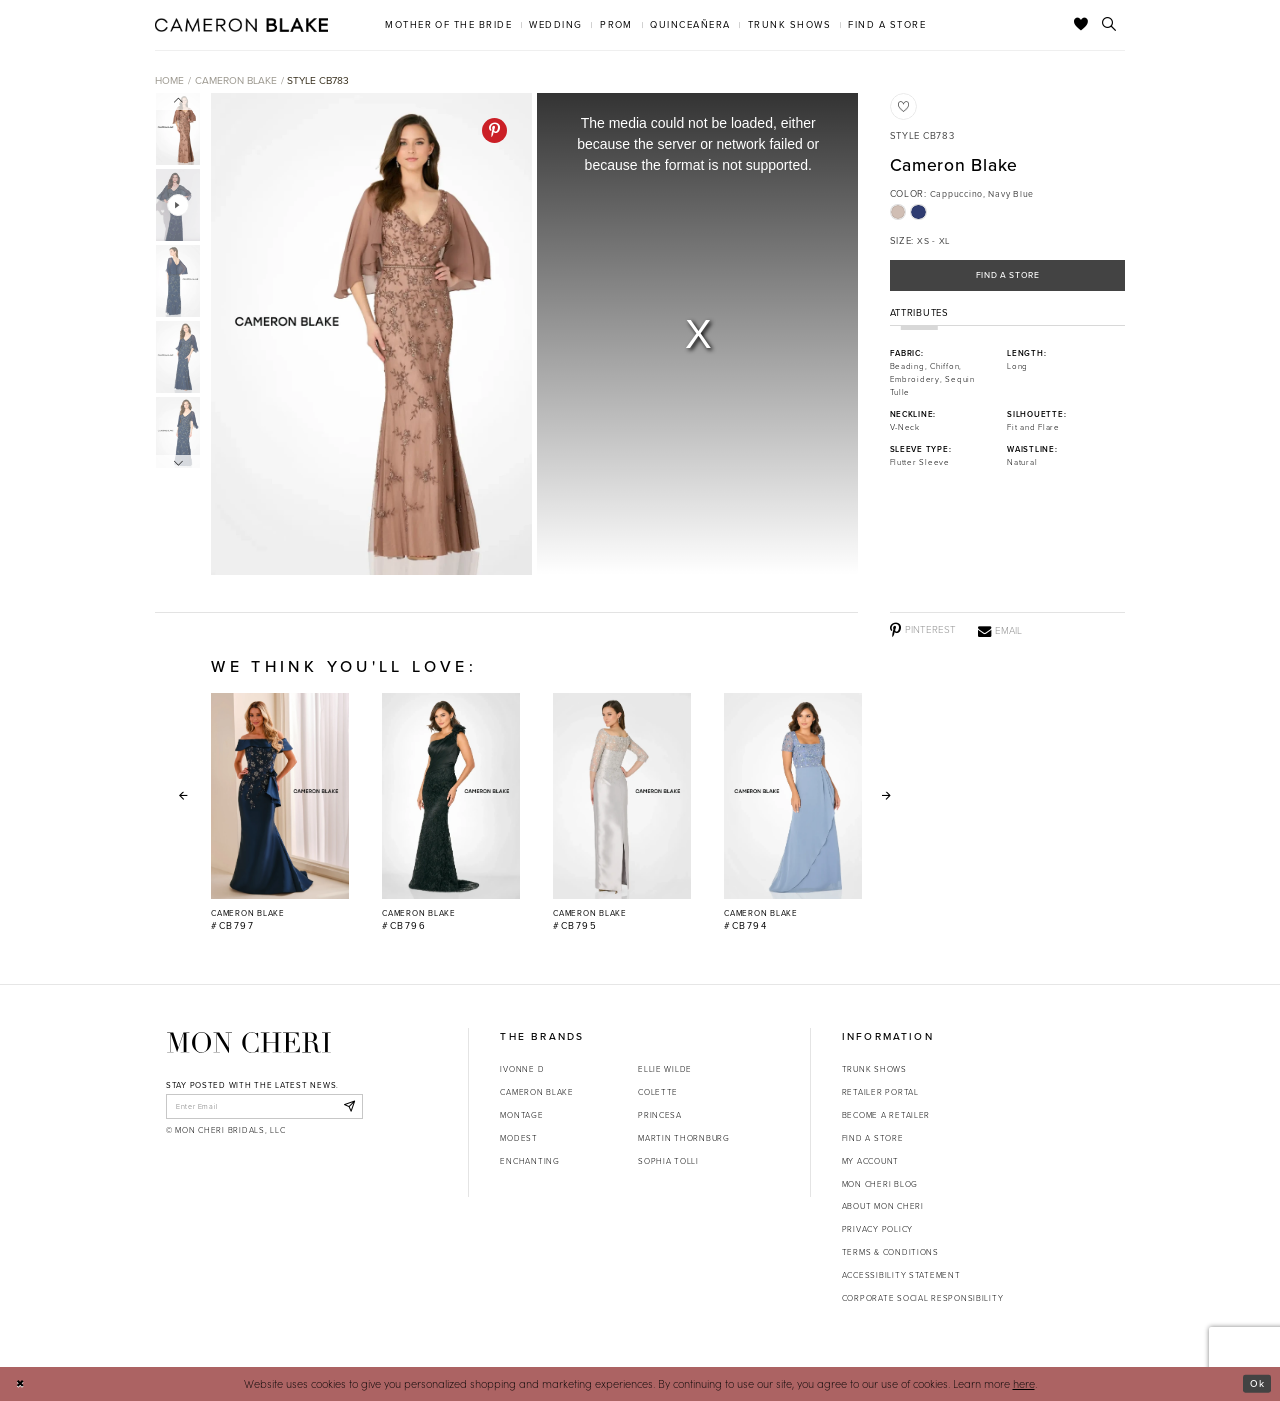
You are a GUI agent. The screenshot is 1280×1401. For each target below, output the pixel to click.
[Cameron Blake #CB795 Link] (622, 813)
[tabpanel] (368, 334)
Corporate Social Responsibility (923, 1298)
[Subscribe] (347, 1107)
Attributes (919, 316)
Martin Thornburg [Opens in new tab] (684, 1138)
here (1024, 1383)
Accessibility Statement (901, 1275)
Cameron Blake (236, 80)
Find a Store (1007, 276)
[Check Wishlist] (1081, 25)
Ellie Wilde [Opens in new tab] (665, 1069)
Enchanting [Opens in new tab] (529, 1161)
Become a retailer (886, 1115)
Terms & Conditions (890, 1252)
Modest (518, 1138)
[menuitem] (449, 24)
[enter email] (264, 1107)
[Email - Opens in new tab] (1000, 630)
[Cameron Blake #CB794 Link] (793, 813)
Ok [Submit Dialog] (1256, 1383)
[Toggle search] (1109, 25)
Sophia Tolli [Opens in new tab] (668, 1161)
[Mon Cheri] (249, 1042)
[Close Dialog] (21, 1384)
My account (870, 1161)
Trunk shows (874, 1069)
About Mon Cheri (883, 1206)
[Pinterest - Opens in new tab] (494, 130)
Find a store (873, 1138)
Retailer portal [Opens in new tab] (880, 1092)
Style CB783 (318, 80)
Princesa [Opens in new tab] (660, 1115)
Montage (521, 1115)
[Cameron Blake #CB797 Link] (280, 813)
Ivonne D (522, 1069)
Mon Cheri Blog (880, 1184)
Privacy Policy (877, 1229)
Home (169, 80)
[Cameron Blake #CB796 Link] (451, 813)
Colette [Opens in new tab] (658, 1092)
